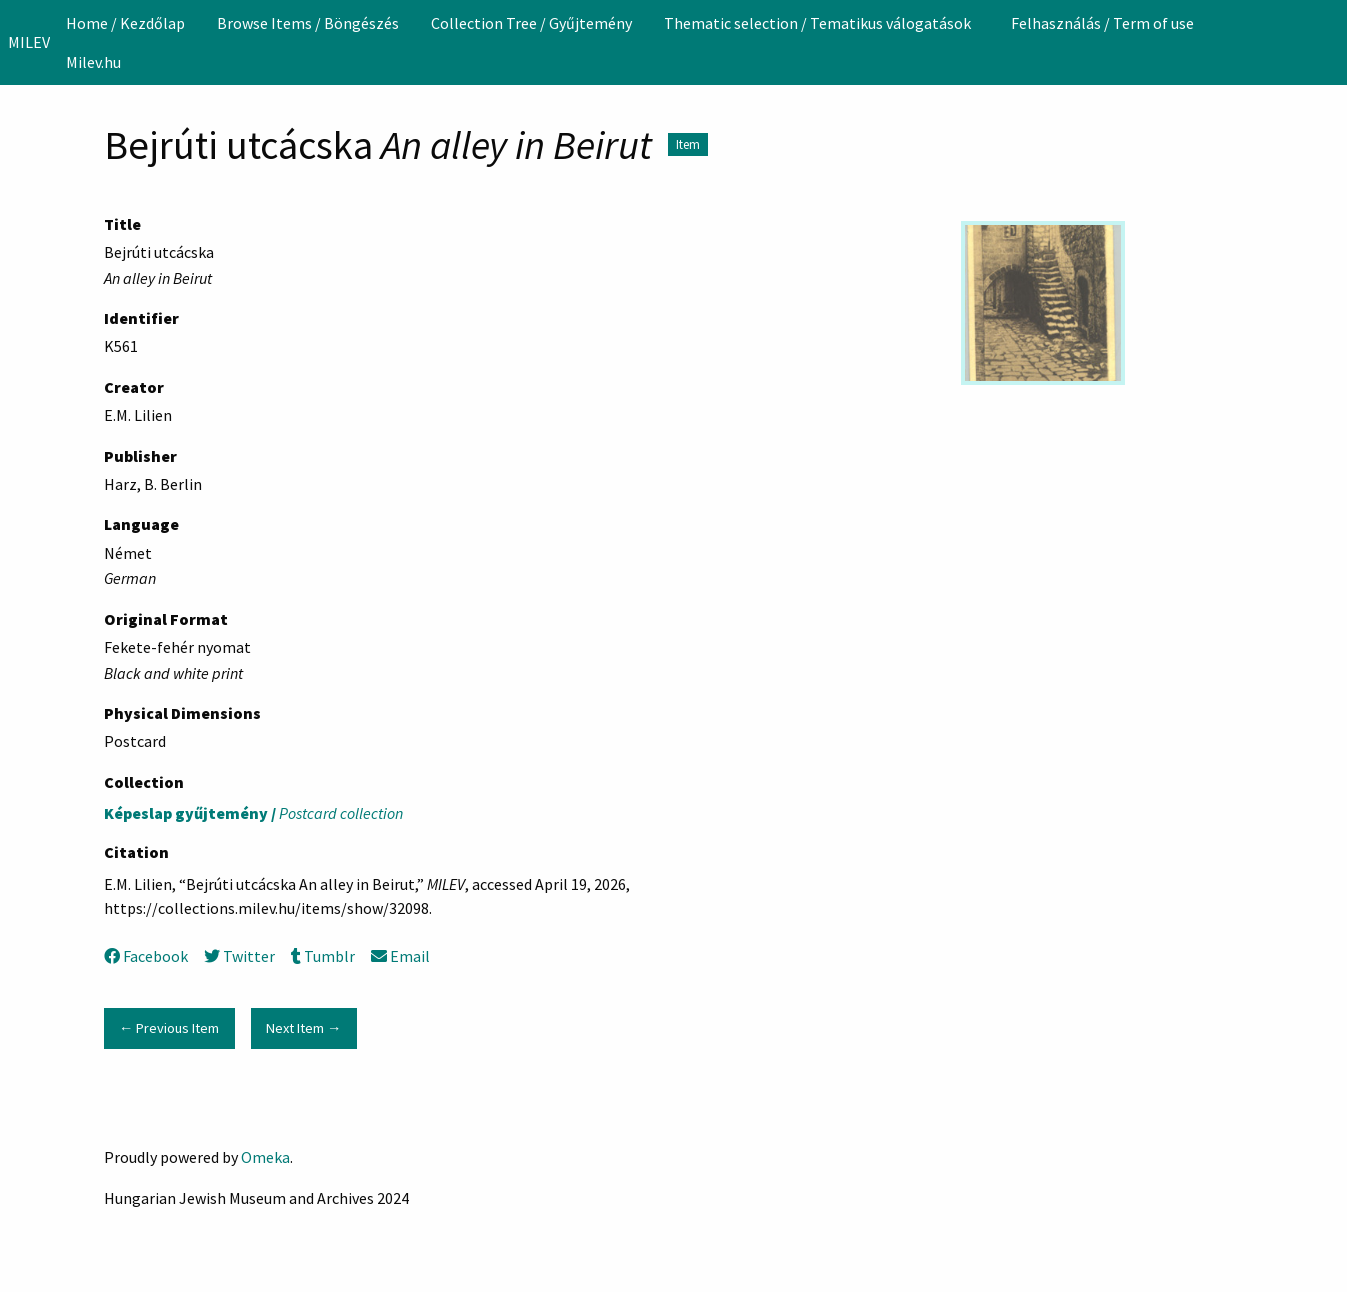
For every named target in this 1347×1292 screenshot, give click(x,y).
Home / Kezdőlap (125, 23)
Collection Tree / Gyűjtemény (531, 23)
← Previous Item (169, 1028)
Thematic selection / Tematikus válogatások (817, 23)
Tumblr (323, 956)
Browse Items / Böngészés (308, 23)
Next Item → (303, 1028)
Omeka (265, 1157)
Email (400, 956)
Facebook (146, 956)
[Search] (1330, 42)
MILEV (29, 42)
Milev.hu (93, 62)
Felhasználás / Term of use (1102, 23)
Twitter (239, 956)
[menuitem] (125, 23)
